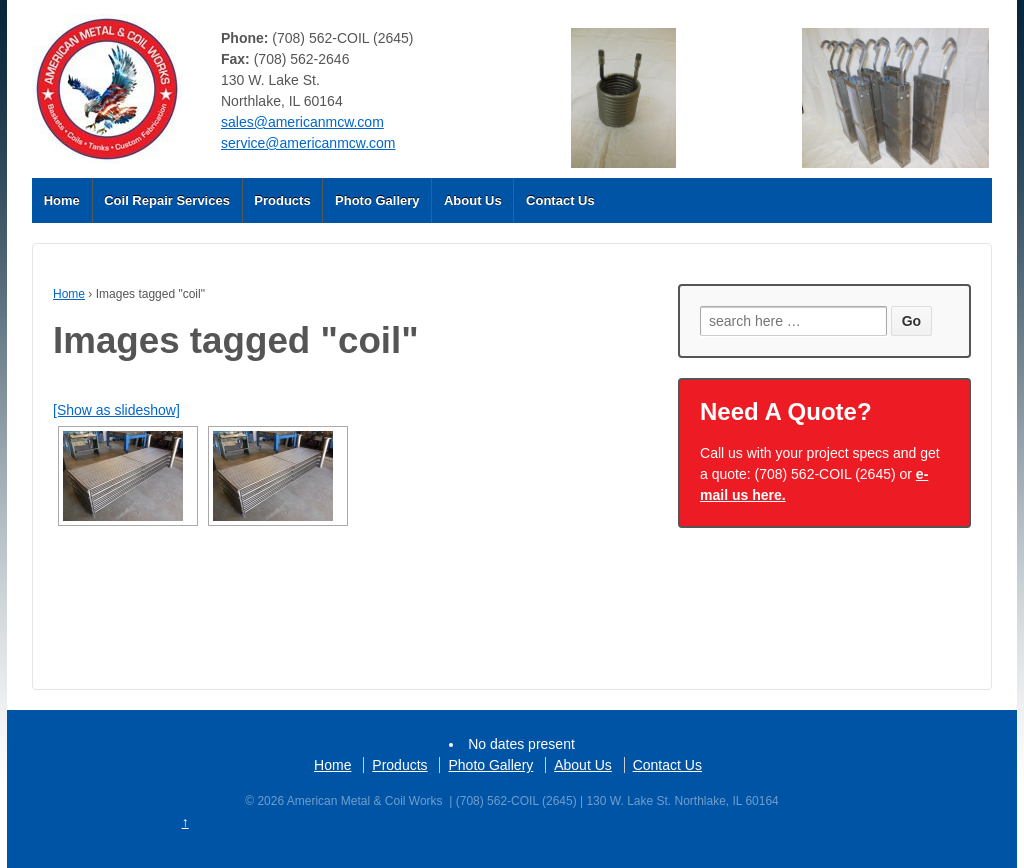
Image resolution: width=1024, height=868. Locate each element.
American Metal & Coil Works (365, 801)
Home (62, 200)
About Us (473, 200)
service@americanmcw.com (308, 143)
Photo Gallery (377, 200)
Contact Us (560, 200)
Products (282, 200)
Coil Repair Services (167, 200)
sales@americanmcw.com (302, 122)
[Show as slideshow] (116, 410)
